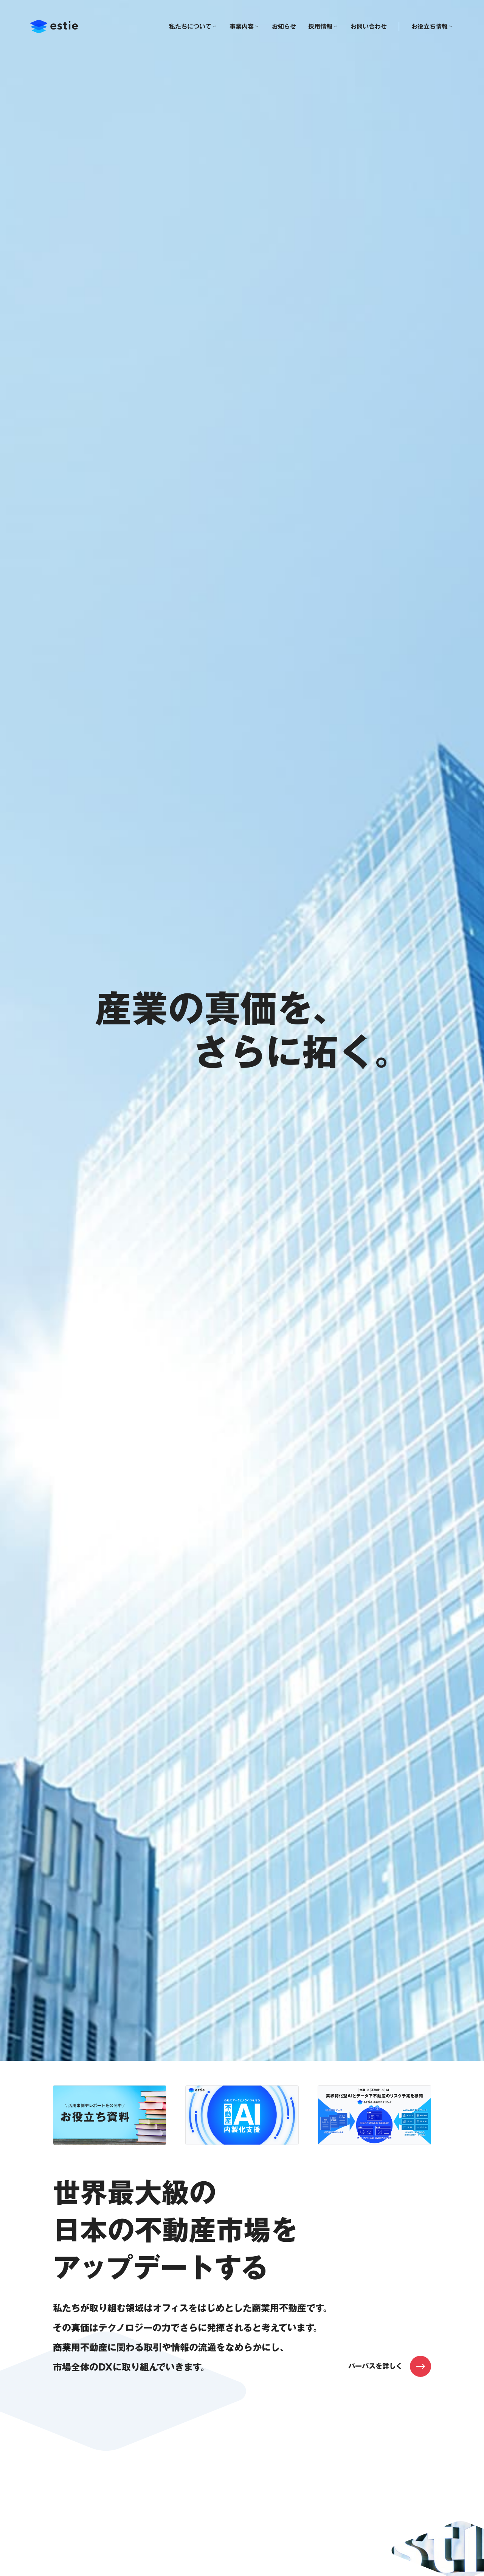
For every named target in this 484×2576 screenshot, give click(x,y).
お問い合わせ (369, 26)
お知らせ (284, 26)
